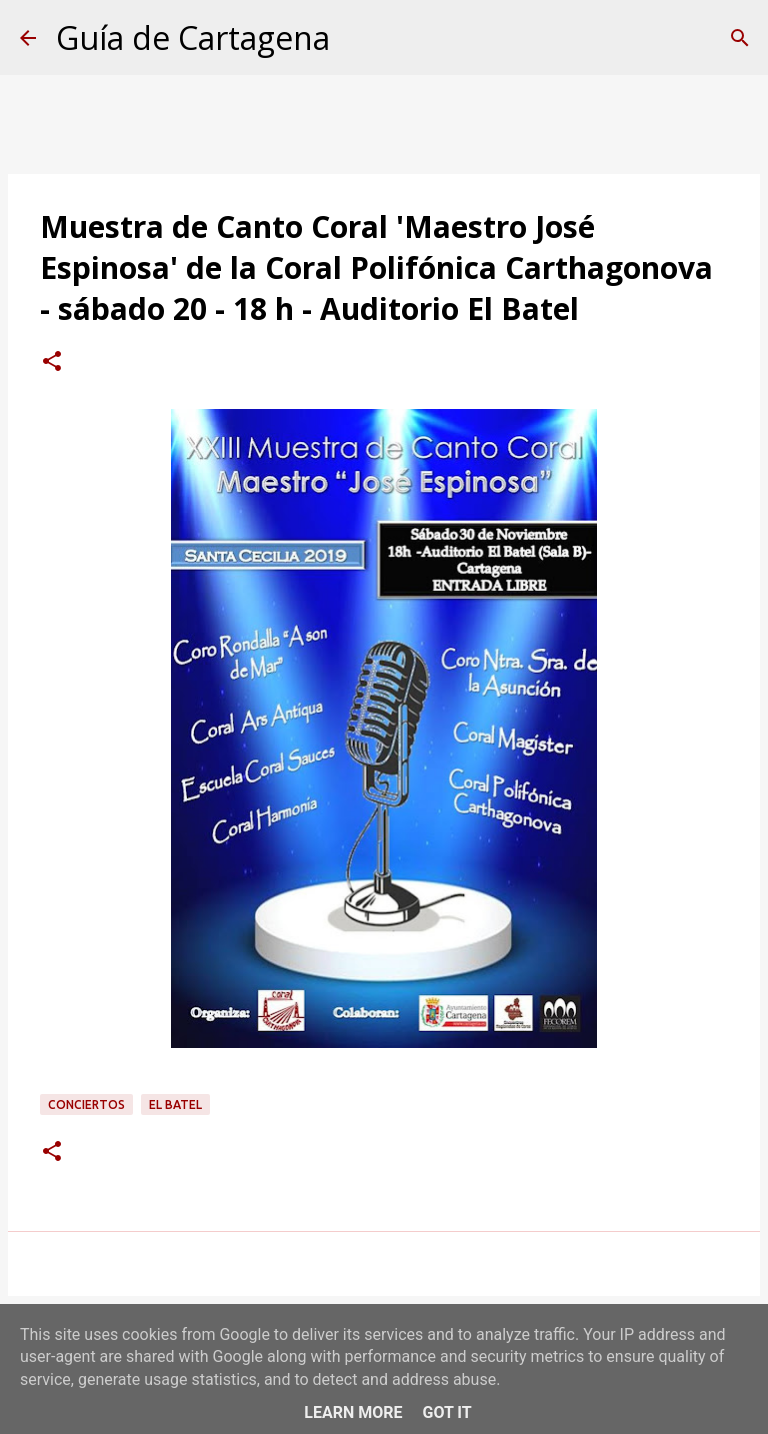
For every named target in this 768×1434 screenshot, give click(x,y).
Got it (446, 1412)
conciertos (86, 1104)
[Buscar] (740, 38)
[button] (52, 363)
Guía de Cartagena (193, 37)
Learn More (353, 1412)
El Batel (175, 1104)
